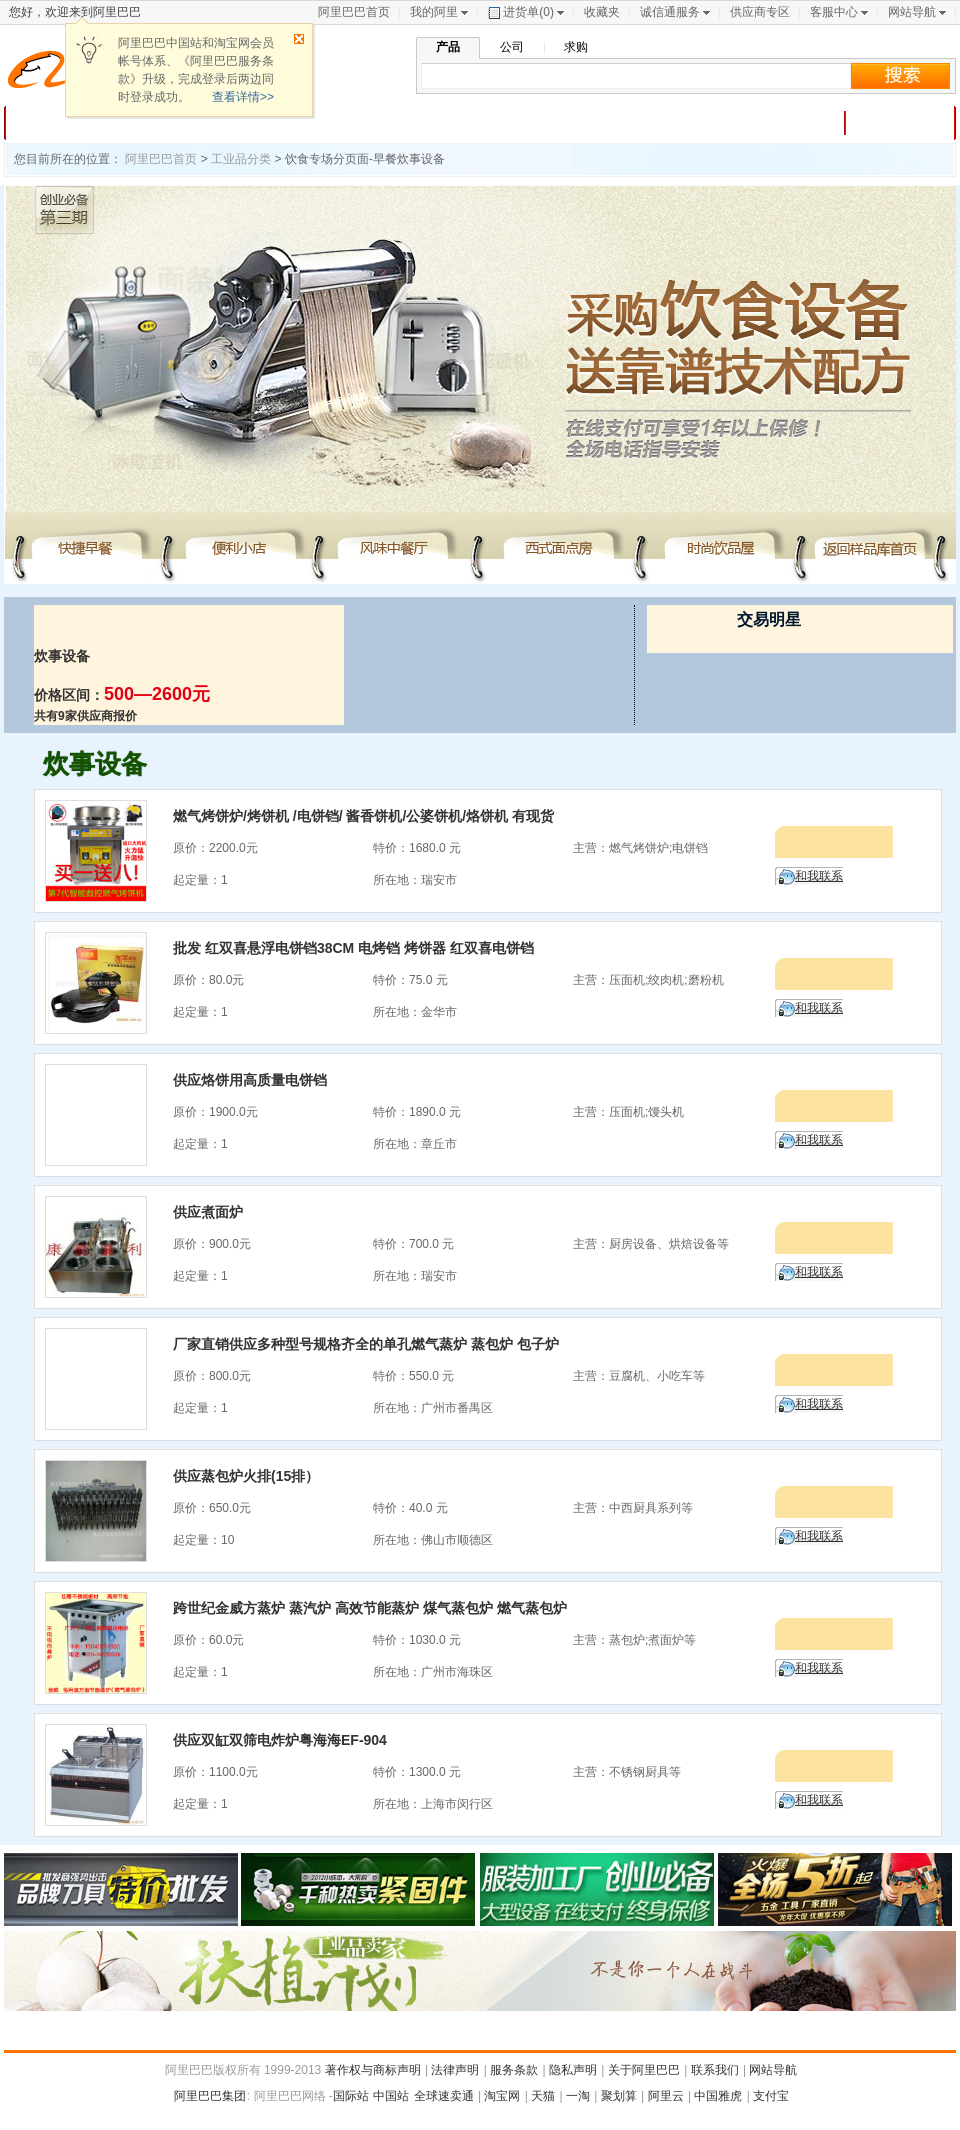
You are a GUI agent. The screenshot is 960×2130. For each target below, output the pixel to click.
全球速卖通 (444, 2096)
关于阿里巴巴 (644, 2070)
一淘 (578, 2096)
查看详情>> (243, 97)
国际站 (351, 2096)
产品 (448, 47)
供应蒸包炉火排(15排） (246, 1476)
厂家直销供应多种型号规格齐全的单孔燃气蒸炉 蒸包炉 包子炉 (366, 1344)
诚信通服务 (670, 12)
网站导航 (912, 12)
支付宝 (771, 2096)
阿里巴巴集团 (210, 2096)
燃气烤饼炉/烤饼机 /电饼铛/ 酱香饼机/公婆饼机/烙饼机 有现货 (363, 816)
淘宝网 (502, 2096)
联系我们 (715, 2070)
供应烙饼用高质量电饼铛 (250, 1080)
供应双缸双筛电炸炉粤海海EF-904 (280, 1740)
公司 (512, 47)
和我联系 (819, 876)
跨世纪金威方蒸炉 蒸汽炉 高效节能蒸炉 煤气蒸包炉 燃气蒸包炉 (370, 1608)
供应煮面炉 (208, 1212)
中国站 (391, 2096)
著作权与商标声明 (373, 2070)
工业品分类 (241, 159)
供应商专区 (760, 12)
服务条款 (514, 2070)
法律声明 (455, 2070)
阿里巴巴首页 (354, 12)
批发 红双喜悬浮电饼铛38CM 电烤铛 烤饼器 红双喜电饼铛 (353, 948)
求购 (576, 47)
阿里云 (666, 2096)
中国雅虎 (718, 2096)
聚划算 (619, 2096)
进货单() (521, 12)
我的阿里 (434, 12)
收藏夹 (602, 12)
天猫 (543, 2096)
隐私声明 (573, 2070)
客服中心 (834, 12)
